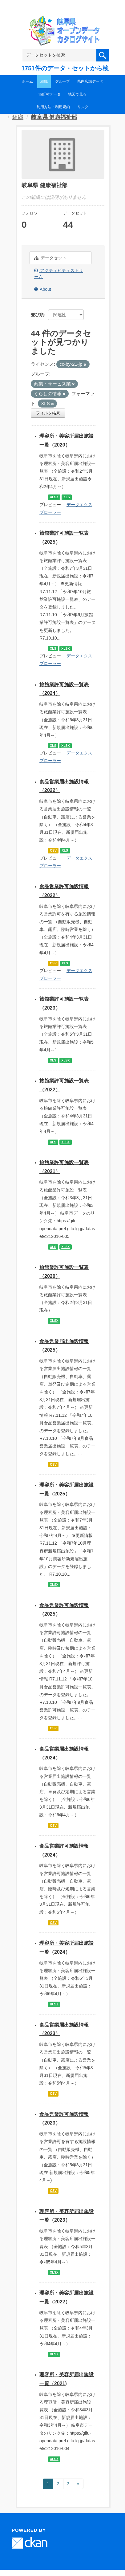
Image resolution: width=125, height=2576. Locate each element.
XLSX (54, 497)
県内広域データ (90, 81)
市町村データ (49, 94)
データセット (50, 257)
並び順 (37, 314)
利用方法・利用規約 (53, 107)
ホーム (27, 81)
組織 (44, 81)
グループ (62, 81)
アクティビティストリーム (58, 273)
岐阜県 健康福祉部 (54, 117)
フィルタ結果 (48, 413)
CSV (53, 850)
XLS (66, 497)
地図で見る (77, 94)
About (42, 289)
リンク (82, 107)
